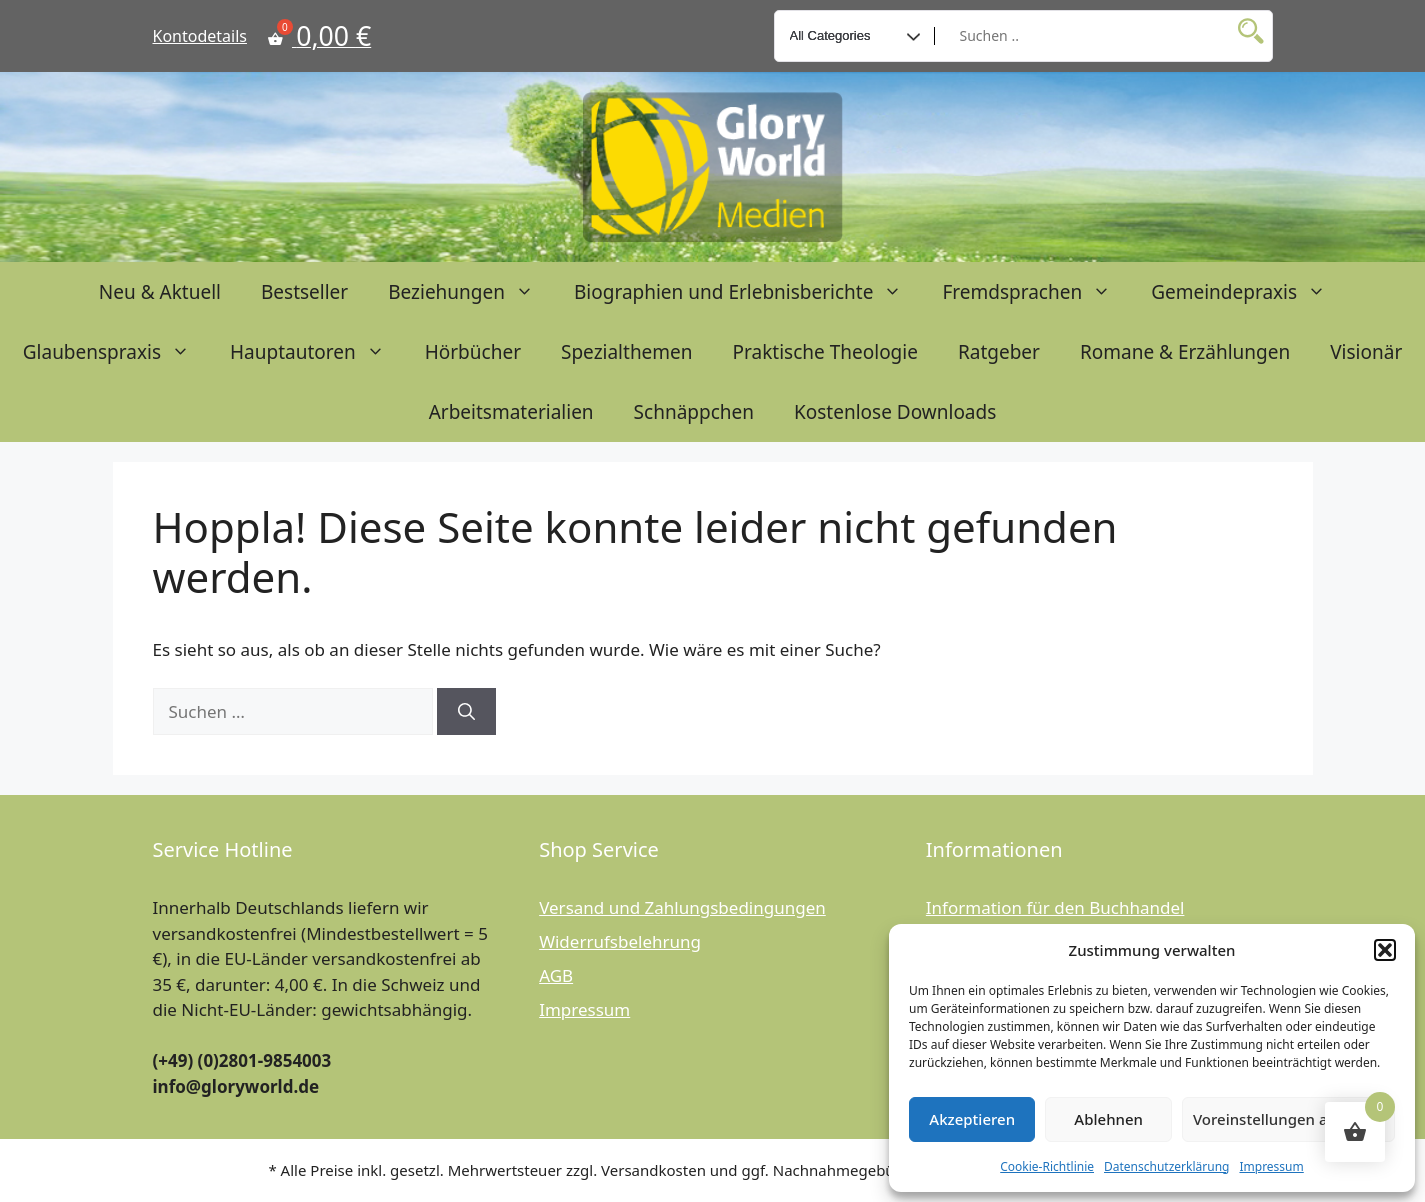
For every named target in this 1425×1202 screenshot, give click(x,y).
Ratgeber (999, 352)
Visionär (1366, 352)
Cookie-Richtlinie (1047, 1166)
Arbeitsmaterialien (511, 412)
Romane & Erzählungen (1185, 352)
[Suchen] (466, 712)
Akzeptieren (972, 1119)
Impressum (1271, 1166)
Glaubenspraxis (116, 352)
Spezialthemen (627, 352)
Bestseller (304, 292)
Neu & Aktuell (160, 292)
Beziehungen (471, 292)
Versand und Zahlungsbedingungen (682, 907)
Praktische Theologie (825, 352)
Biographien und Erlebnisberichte (748, 292)
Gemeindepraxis (1248, 292)
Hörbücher (473, 352)
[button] (1385, 950)
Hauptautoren (317, 352)
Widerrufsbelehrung (620, 941)
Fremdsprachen (1036, 292)
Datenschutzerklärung (1166, 1166)
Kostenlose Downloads (895, 412)
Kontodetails (200, 36)
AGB (556, 975)
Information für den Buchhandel (1055, 907)
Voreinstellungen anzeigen (1288, 1119)
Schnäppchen (694, 412)
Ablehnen (1108, 1119)
